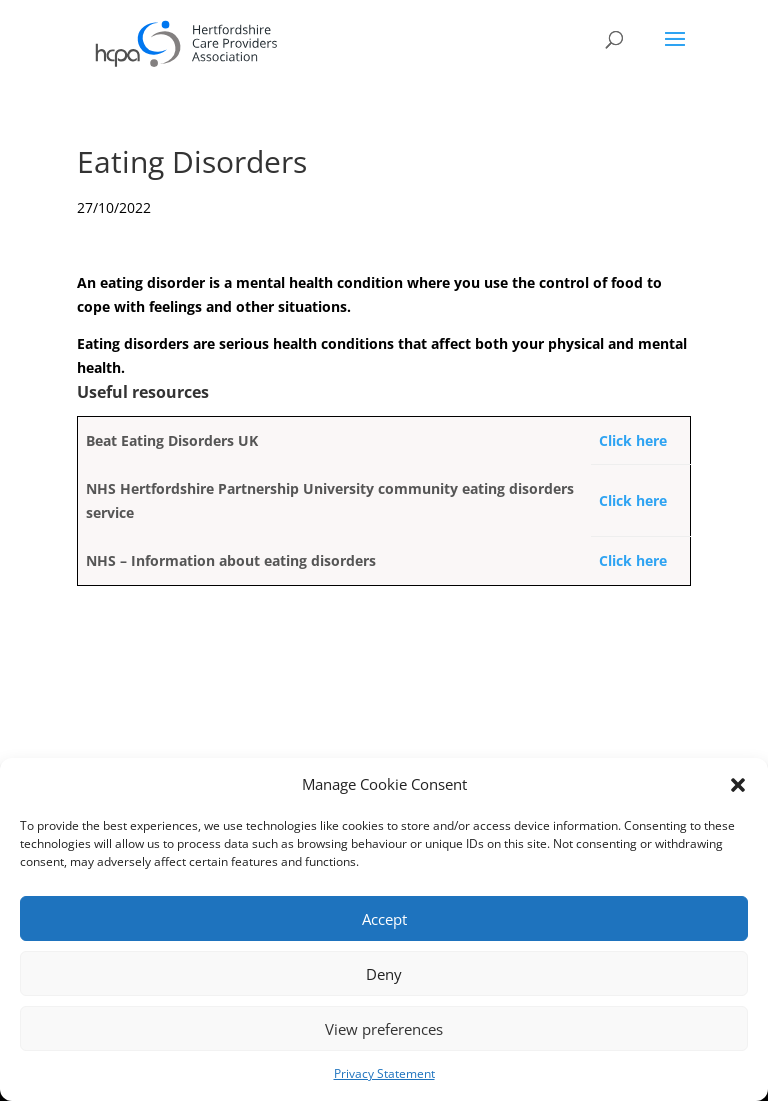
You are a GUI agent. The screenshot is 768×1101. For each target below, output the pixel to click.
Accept (384, 919)
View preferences (384, 1029)
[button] (738, 785)
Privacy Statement (384, 1073)
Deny (384, 974)
